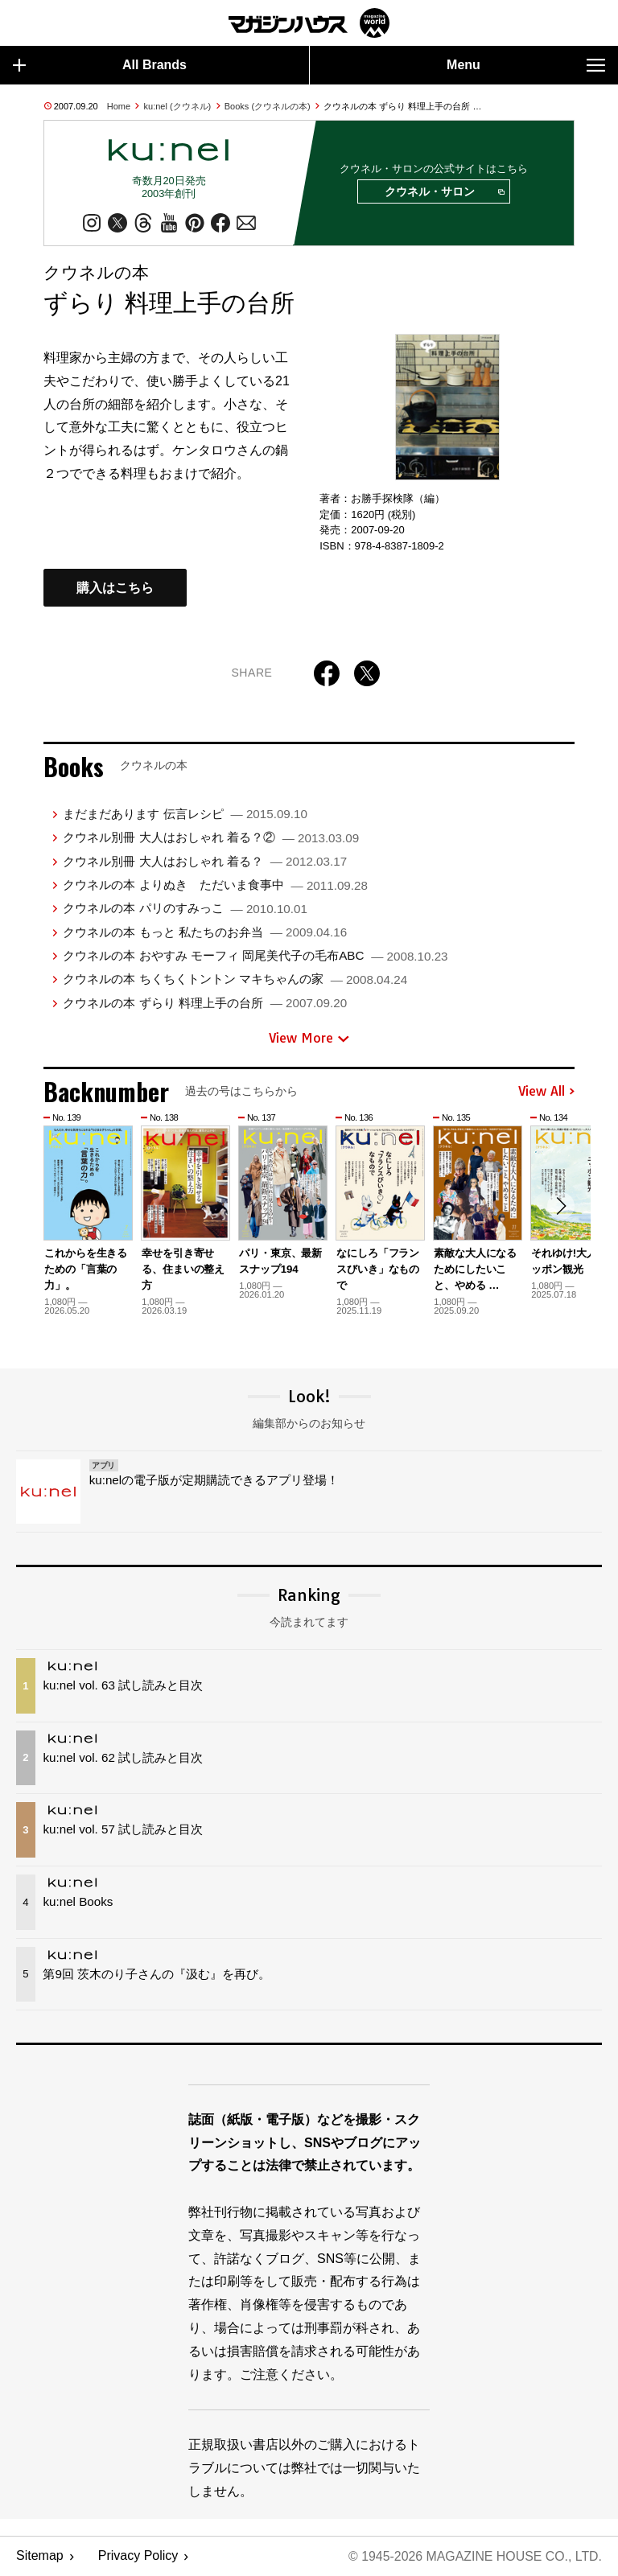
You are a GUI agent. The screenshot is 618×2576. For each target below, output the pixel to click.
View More (309, 1039)
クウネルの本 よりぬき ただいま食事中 (215, 885)
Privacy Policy (138, 2556)
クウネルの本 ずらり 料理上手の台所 (205, 1003)
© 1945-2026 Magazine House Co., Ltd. (474, 2556)
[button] (560, 1207)
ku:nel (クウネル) (178, 106)
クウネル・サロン (444, 192)
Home (118, 106)
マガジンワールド (309, 23)
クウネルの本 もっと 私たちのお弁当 (205, 932)
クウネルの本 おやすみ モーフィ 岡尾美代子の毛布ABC (255, 956)
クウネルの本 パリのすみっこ (185, 909)
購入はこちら (115, 588)
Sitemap (40, 2556)
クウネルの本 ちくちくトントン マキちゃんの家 (235, 979)
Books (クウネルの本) (268, 106)
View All (546, 1091)
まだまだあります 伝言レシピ (185, 814)
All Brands (100, 65)
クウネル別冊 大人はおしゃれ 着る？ (205, 861)
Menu (526, 65)
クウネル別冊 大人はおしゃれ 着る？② (211, 838)
